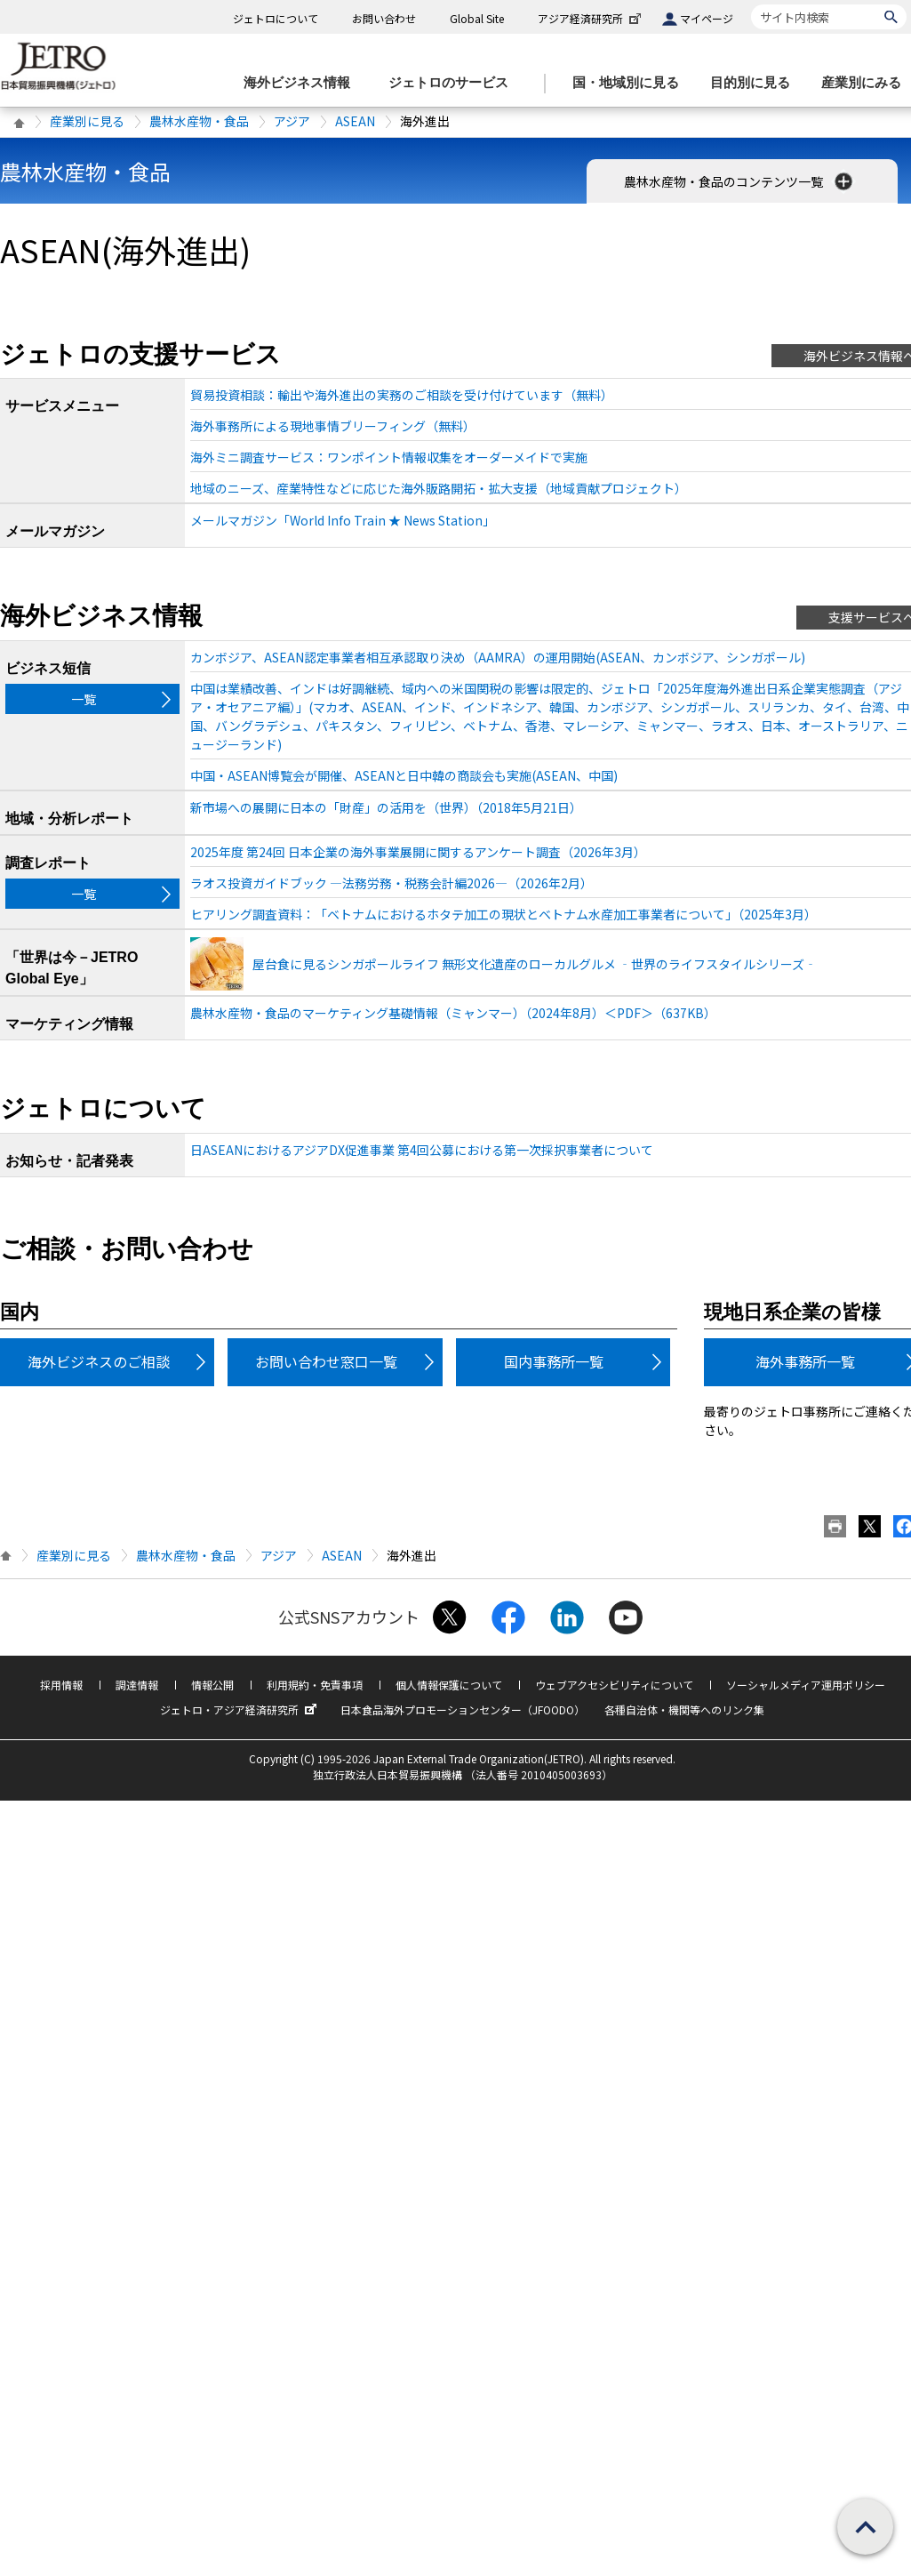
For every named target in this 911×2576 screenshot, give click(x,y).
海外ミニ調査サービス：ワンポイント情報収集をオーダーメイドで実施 (388, 457)
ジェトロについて (275, 18)
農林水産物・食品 (199, 121)
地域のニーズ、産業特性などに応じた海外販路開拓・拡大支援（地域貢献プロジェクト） (438, 488)
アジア (292, 121)
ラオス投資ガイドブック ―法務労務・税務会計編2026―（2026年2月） (391, 883)
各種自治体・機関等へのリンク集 (684, 1709)
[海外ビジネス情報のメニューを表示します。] (302, 83)
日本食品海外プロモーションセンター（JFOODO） (462, 1709)
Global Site (477, 18)
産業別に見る (87, 121)
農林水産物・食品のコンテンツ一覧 (740, 181)
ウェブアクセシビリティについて (614, 1684)
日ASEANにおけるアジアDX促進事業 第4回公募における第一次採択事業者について (421, 1150)
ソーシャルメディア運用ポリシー (805, 1684)
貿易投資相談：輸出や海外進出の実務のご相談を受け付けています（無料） (401, 395)
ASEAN (355, 121)
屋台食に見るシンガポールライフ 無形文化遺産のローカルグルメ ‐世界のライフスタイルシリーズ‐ (534, 964)
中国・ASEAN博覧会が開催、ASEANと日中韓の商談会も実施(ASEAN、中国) (404, 775)
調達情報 (137, 1684)
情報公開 (212, 1684)
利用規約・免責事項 (315, 1684)
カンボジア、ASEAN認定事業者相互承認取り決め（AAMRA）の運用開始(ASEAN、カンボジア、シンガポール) (497, 657)
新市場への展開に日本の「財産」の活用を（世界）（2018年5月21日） (386, 807)
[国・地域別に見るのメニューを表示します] (631, 83)
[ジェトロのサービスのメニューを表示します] (453, 83)
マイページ (706, 18)
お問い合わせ (384, 18)
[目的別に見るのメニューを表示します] (755, 83)
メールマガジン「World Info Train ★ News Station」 (342, 520)
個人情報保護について (449, 1684)
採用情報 (61, 1684)
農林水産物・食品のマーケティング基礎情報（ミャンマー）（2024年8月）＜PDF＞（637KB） (453, 1013)
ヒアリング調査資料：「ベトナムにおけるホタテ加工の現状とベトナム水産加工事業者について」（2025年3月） (503, 914)
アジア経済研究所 (591, 18)
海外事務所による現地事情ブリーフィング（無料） (332, 426)
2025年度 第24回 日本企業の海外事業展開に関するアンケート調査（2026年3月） (418, 852)
